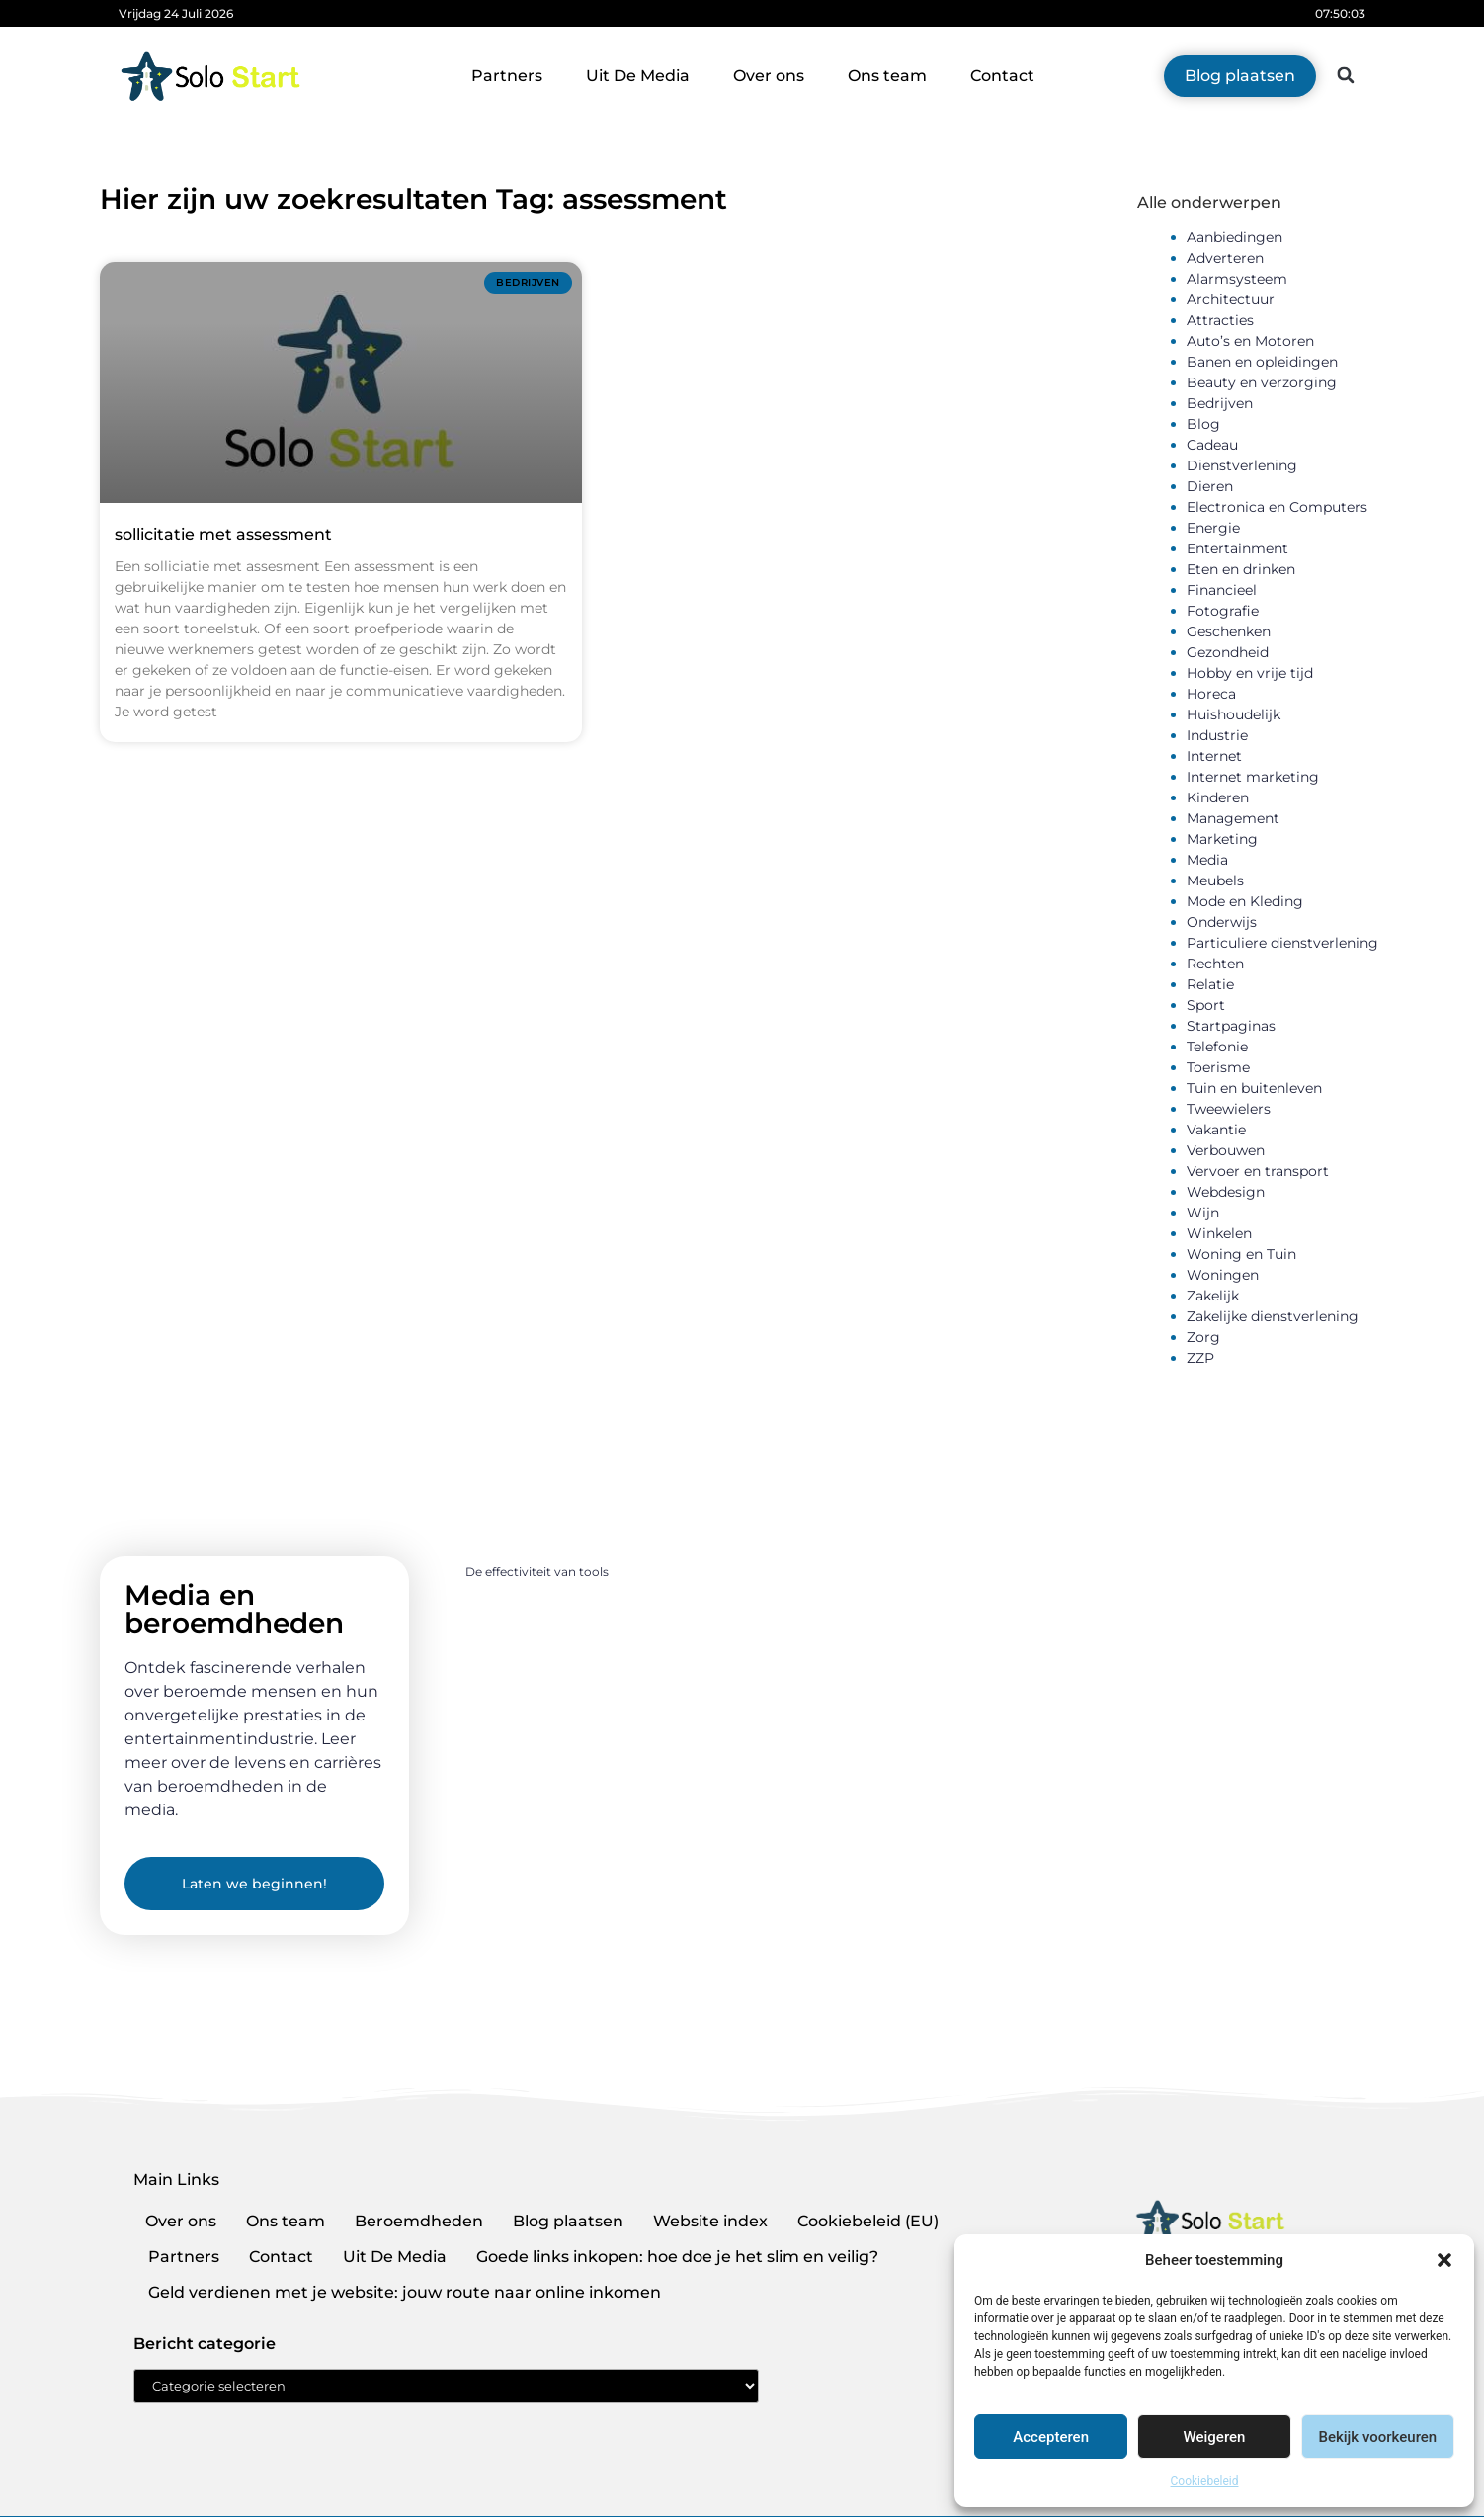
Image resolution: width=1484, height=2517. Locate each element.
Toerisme (1218, 1067)
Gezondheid (1228, 652)
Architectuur (1231, 299)
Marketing (1222, 839)
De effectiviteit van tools (537, 1571)
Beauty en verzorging (1262, 382)
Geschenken (1229, 631)
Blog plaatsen (568, 2221)
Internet (1214, 756)
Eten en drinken (1241, 569)
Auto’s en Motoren (1250, 341)
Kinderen (1218, 797)
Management (1233, 818)
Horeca (1211, 694)
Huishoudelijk (1233, 714)
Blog (1203, 424)
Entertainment (1237, 548)
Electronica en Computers (1277, 507)
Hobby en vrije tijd (1250, 673)
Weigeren (1215, 2437)
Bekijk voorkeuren (1377, 2437)
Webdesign (1226, 1192)
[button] (1444, 2260)
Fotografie (1223, 611)
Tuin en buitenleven (1254, 1088)
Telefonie (1217, 1046)
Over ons (768, 75)
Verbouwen (1226, 1150)
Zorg (1203, 1337)
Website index (710, 2221)
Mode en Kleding (1245, 901)
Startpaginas (1231, 1026)
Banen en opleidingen (1262, 362)
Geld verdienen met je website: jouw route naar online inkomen (404, 2292)
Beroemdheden (419, 2221)
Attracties (1220, 320)
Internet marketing (1253, 777)
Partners (506, 75)
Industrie (1217, 735)
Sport (1206, 1005)
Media (1207, 860)
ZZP (1200, 1358)
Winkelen (1219, 1233)
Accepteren (1051, 2437)
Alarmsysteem (1237, 279)
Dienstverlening (1242, 465)
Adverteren (1225, 258)
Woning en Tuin (1241, 1254)
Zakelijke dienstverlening (1273, 1316)
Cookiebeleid (1205, 2481)
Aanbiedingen (1234, 237)
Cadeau (1212, 445)
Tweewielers (1229, 1109)
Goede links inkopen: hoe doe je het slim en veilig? (677, 2256)
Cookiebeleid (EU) (868, 2221)
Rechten (1215, 963)
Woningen (1223, 1275)
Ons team (887, 75)
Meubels (1215, 880)
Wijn (1203, 1212)
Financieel (1222, 590)
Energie (1213, 528)
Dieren (1210, 486)
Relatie (1210, 984)
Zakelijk (1213, 1295)
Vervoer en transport (1258, 1171)
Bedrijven (1220, 403)
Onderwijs (1222, 922)
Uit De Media (638, 75)
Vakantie (1216, 1129)
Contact (1002, 75)
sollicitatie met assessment (223, 534)
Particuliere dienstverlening (1282, 943)
